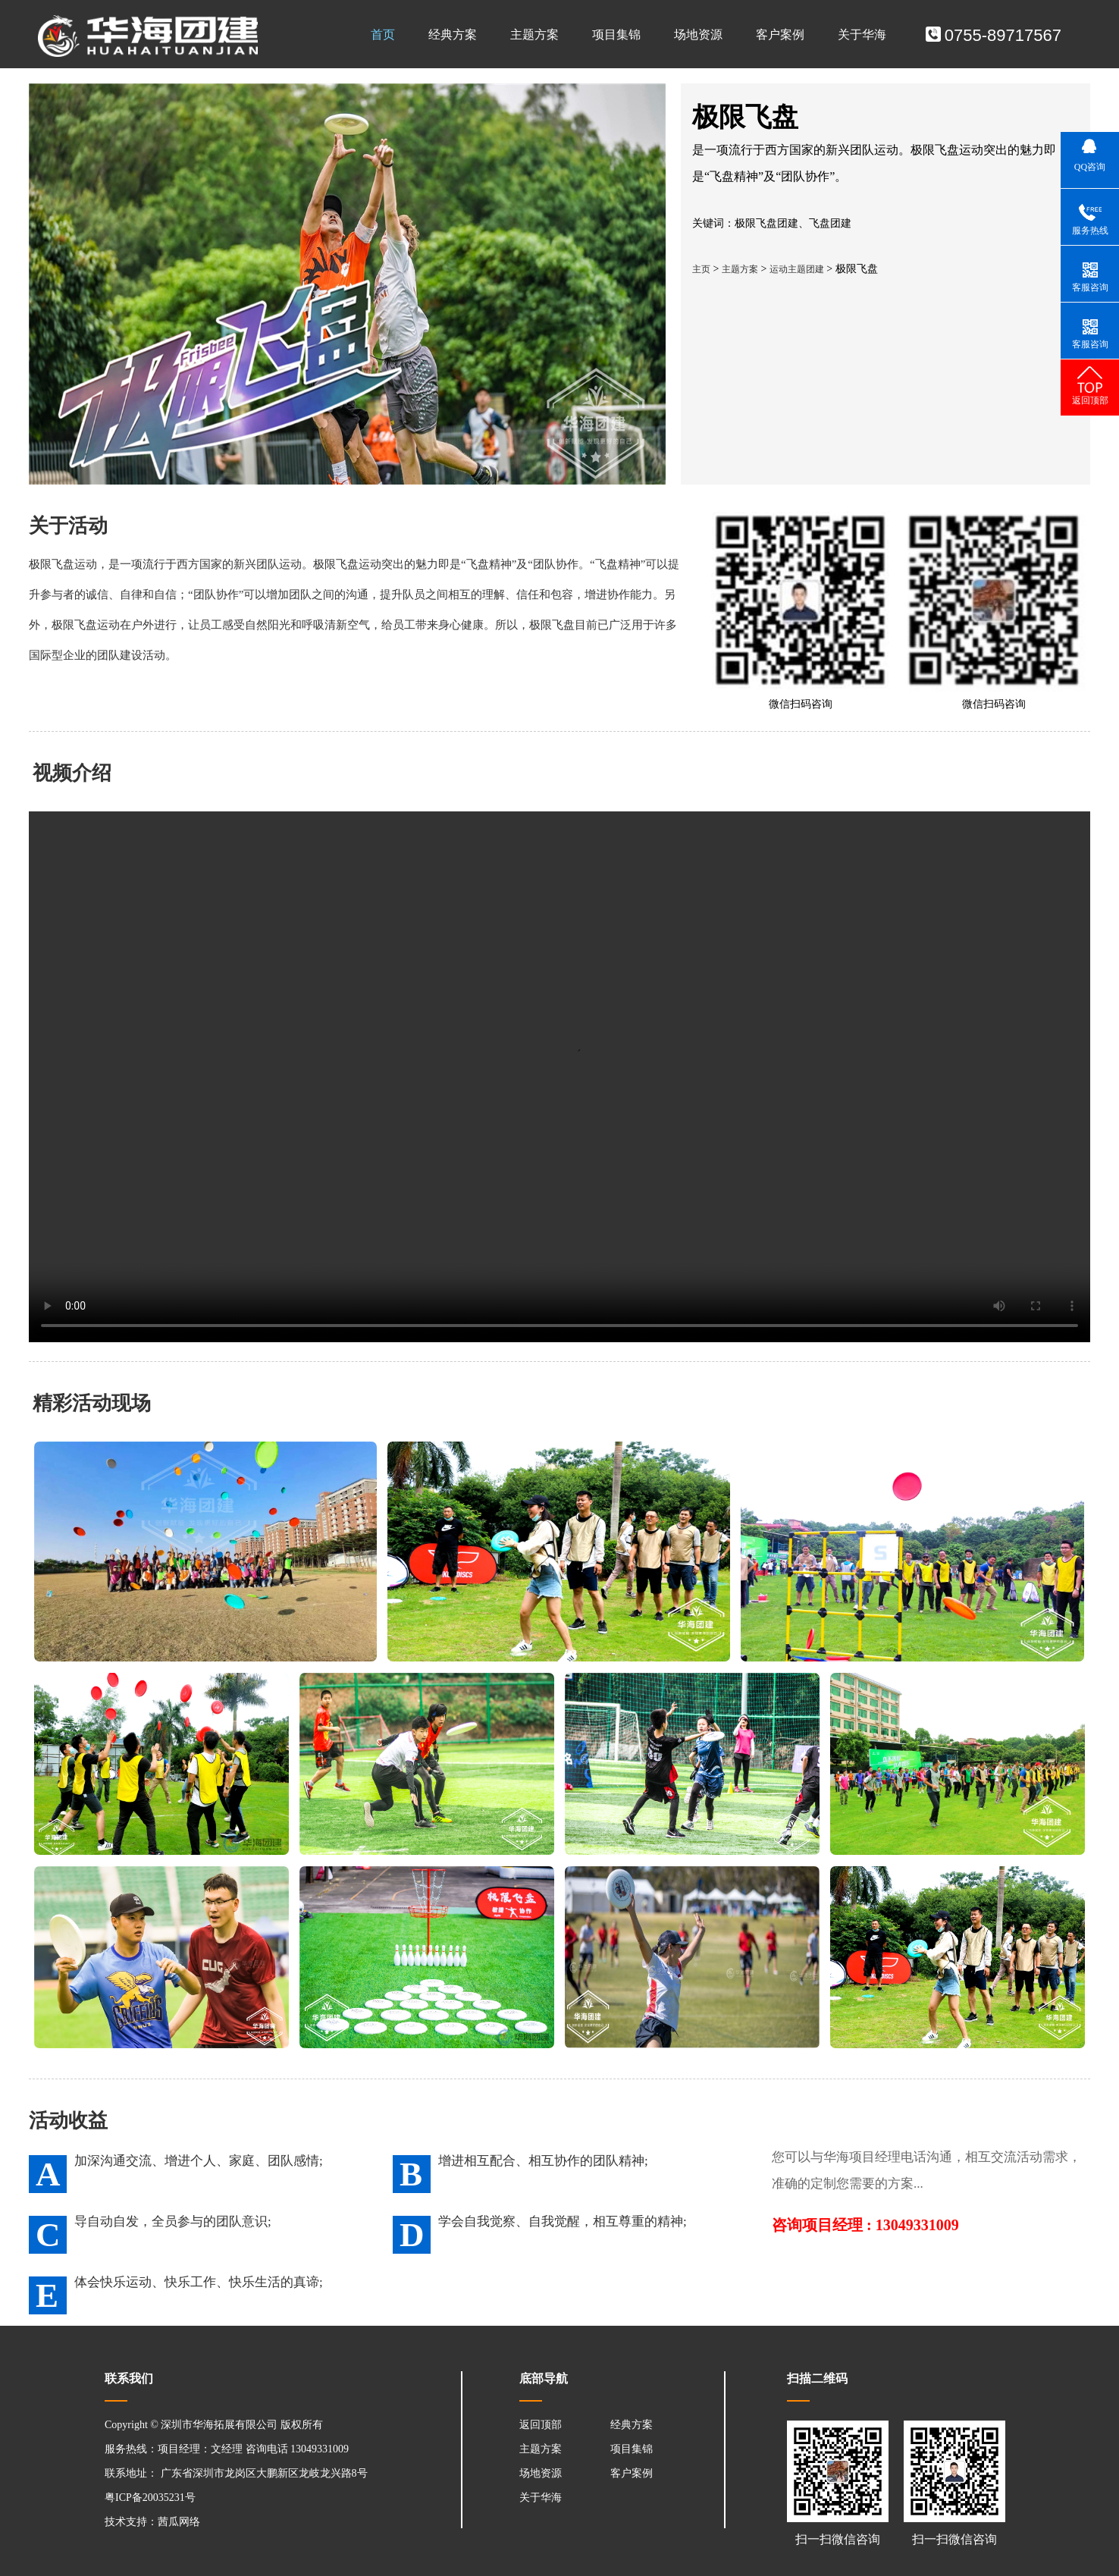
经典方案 (452, 34)
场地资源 (698, 34)
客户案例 (780, 34)
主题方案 (534, 34)
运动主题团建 (797, 269)
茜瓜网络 (179, 2521)
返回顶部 (540, 2424)
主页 (701, 269)
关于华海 (862, 34)
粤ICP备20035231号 (150, 2497)
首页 (383, 34)
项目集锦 (616, 34)
